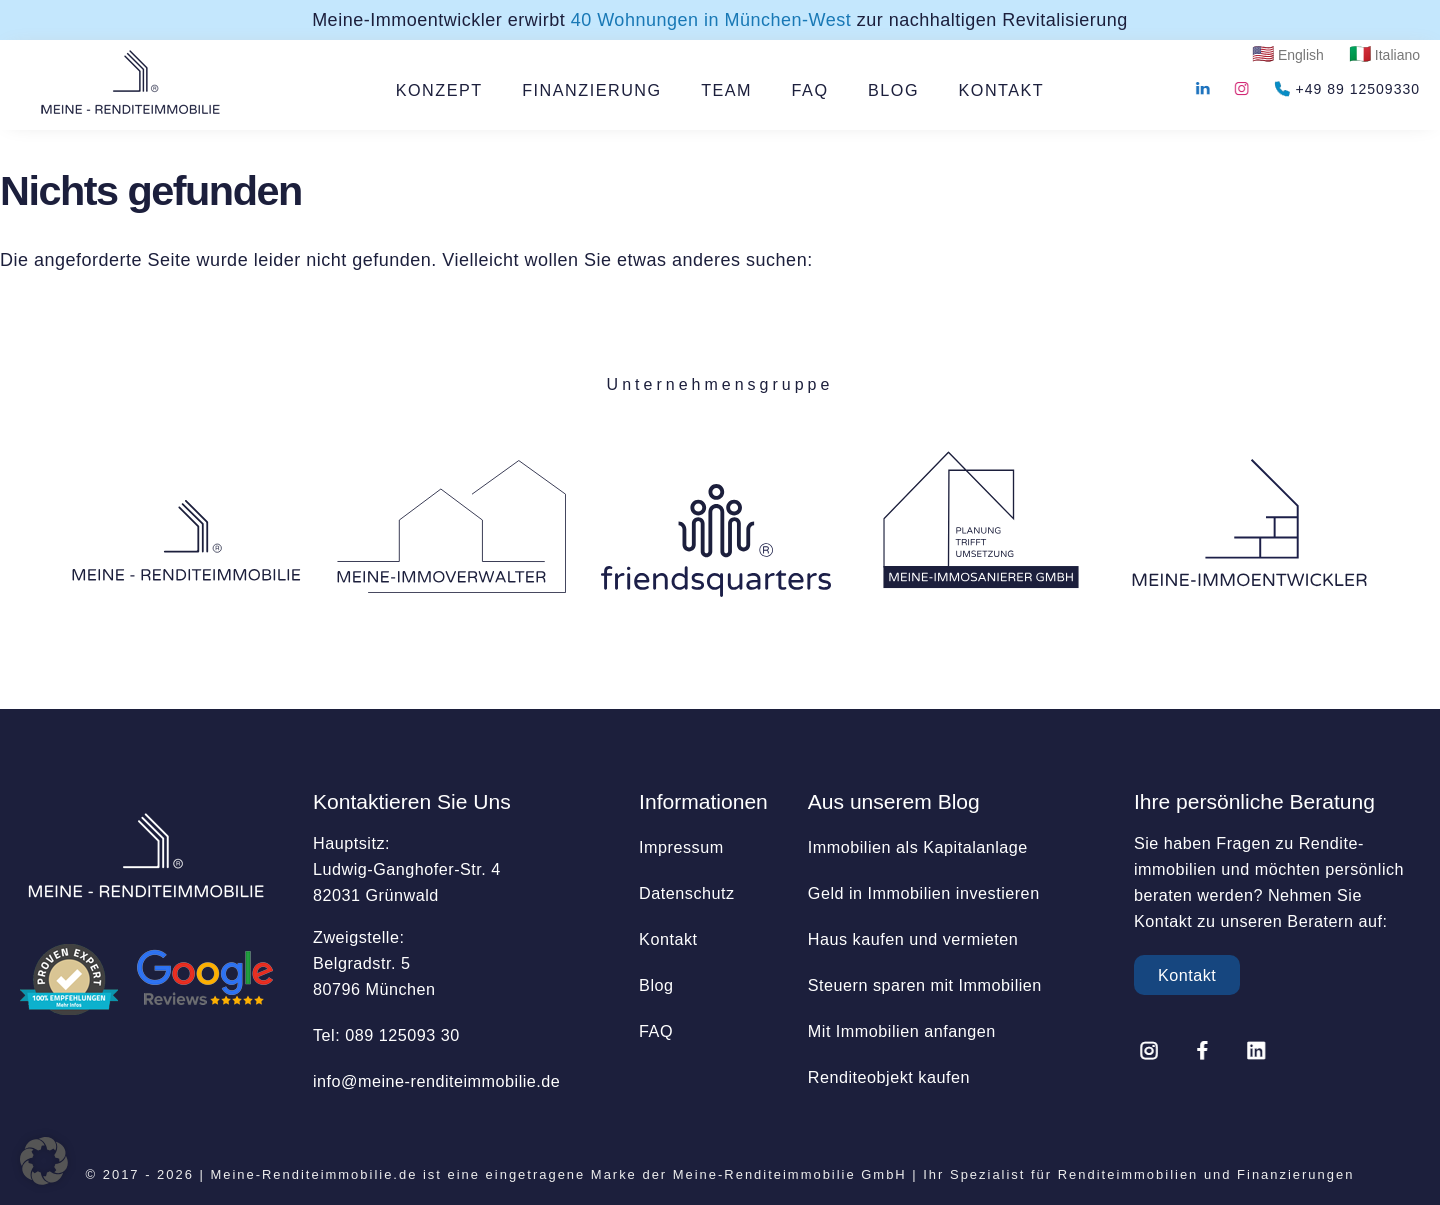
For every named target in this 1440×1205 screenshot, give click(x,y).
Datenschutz (686, 893)
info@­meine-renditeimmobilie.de (436, 1081)
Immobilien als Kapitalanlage (918, 847)
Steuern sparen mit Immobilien (925, 985)
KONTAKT (1002, 90)
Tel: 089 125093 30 (386, 1035)
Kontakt (668, 939)
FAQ (810, 90)
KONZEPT (439, 90)
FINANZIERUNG (591, 90)
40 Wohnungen (711, 20)
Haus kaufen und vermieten (913, 939)
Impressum (681, 847)
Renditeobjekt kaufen (889, 1077)
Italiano (1397, 55)
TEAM (726, 90)
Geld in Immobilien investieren (924, 893)
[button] (44, 1161)
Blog (656, 985)
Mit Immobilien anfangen (902, 1031)
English (1301, 55)
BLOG (893, 90)
